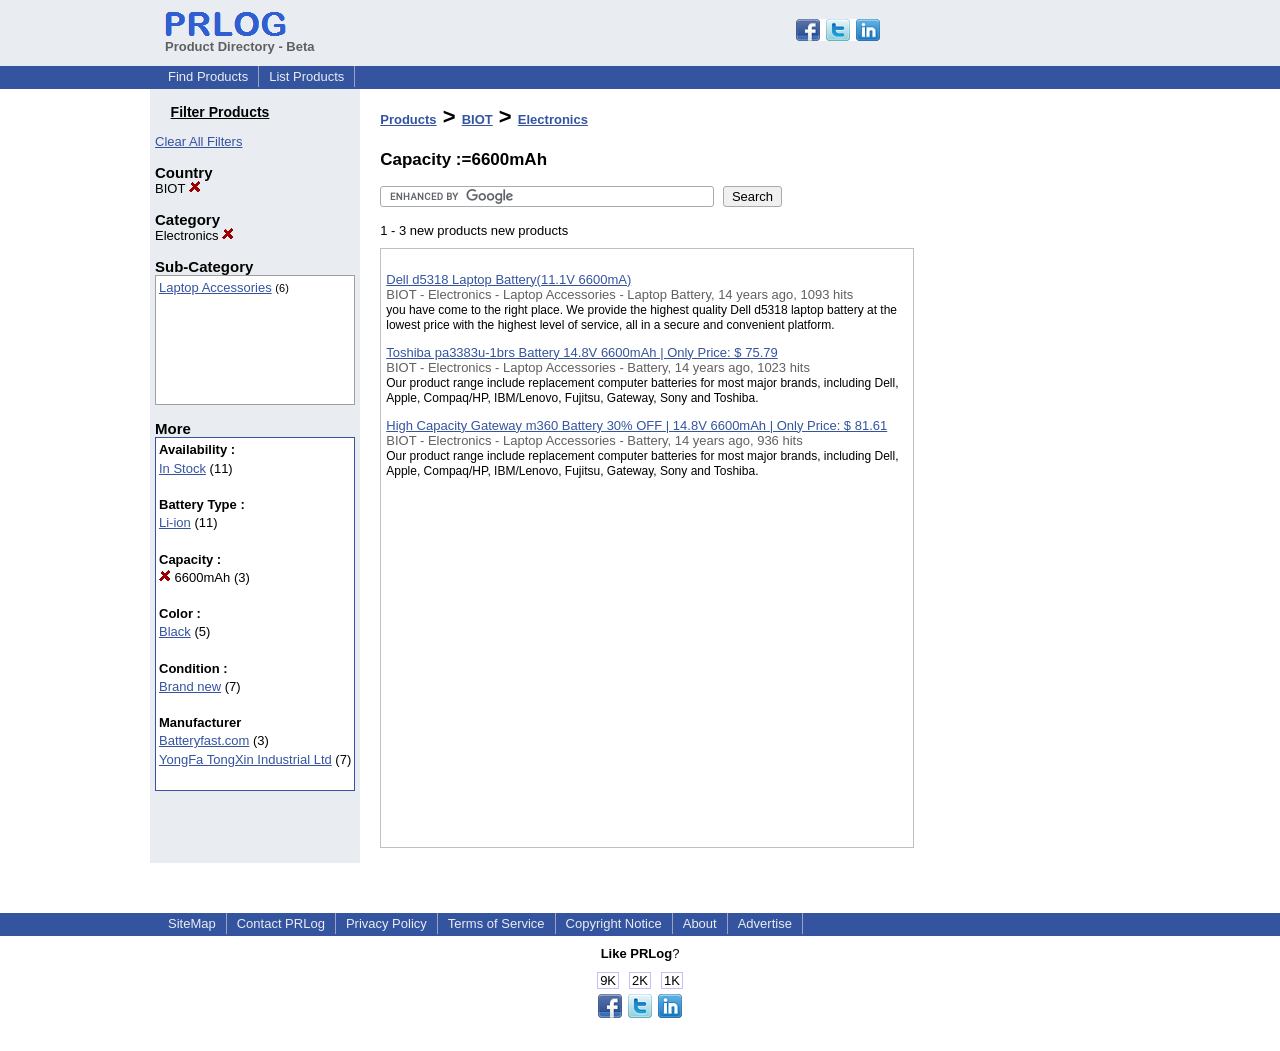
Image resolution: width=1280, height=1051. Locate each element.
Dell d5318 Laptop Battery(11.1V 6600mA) (508, 279)
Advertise (765, 923)
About (700, 923)
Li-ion (175, 522)
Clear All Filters (198, 141)
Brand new (190, 686)
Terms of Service (496, 923)
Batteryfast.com (204, 740)
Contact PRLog (281, 923)
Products (408, 119)
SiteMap (192, 923)
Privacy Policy (386, 923)
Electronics (194, 235)
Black (175, 631)
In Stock (182, 468)
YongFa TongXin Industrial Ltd (245, 759)
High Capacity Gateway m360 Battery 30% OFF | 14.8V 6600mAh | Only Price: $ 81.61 (636, 425)
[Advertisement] (1014, 519)
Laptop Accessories (215, 287)
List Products (306, 76)
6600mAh (194, 577)
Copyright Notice (614, 923)
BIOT (178, 188)
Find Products (208, 76)
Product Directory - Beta (240, 39)
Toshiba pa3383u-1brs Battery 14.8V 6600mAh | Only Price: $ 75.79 (581, 352)
